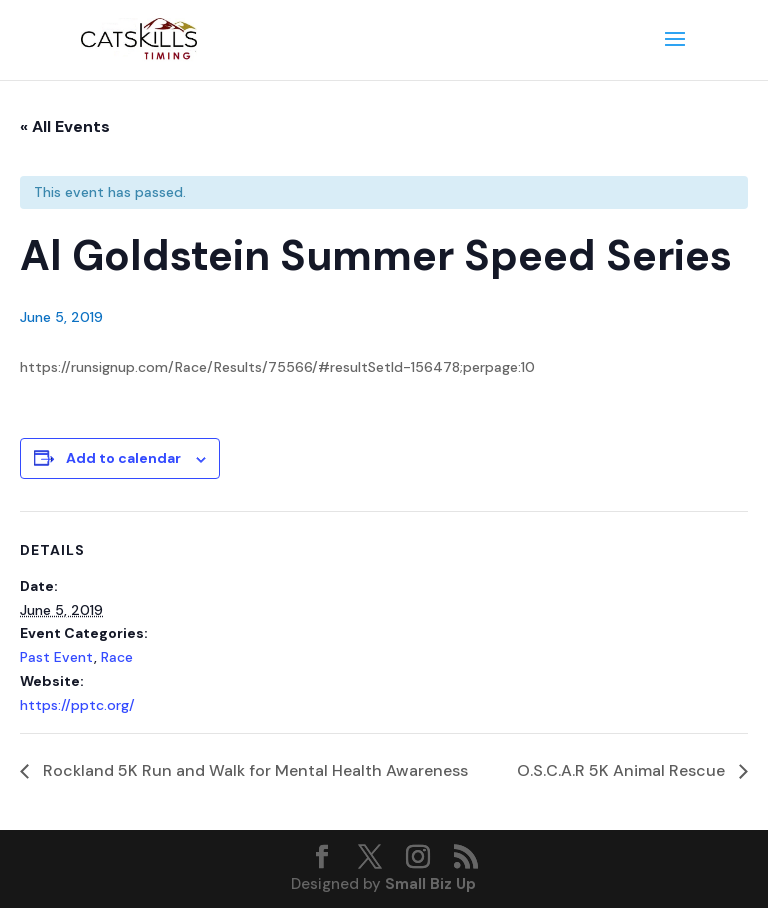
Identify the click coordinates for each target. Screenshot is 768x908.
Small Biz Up (430, 884)
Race (117, 657)
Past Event (57, 657)
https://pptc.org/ (77, 705)
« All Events (65, 126)
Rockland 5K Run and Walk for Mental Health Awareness (253, 770)
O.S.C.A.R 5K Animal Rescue (623, 770)
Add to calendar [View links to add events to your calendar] (123, 458)
